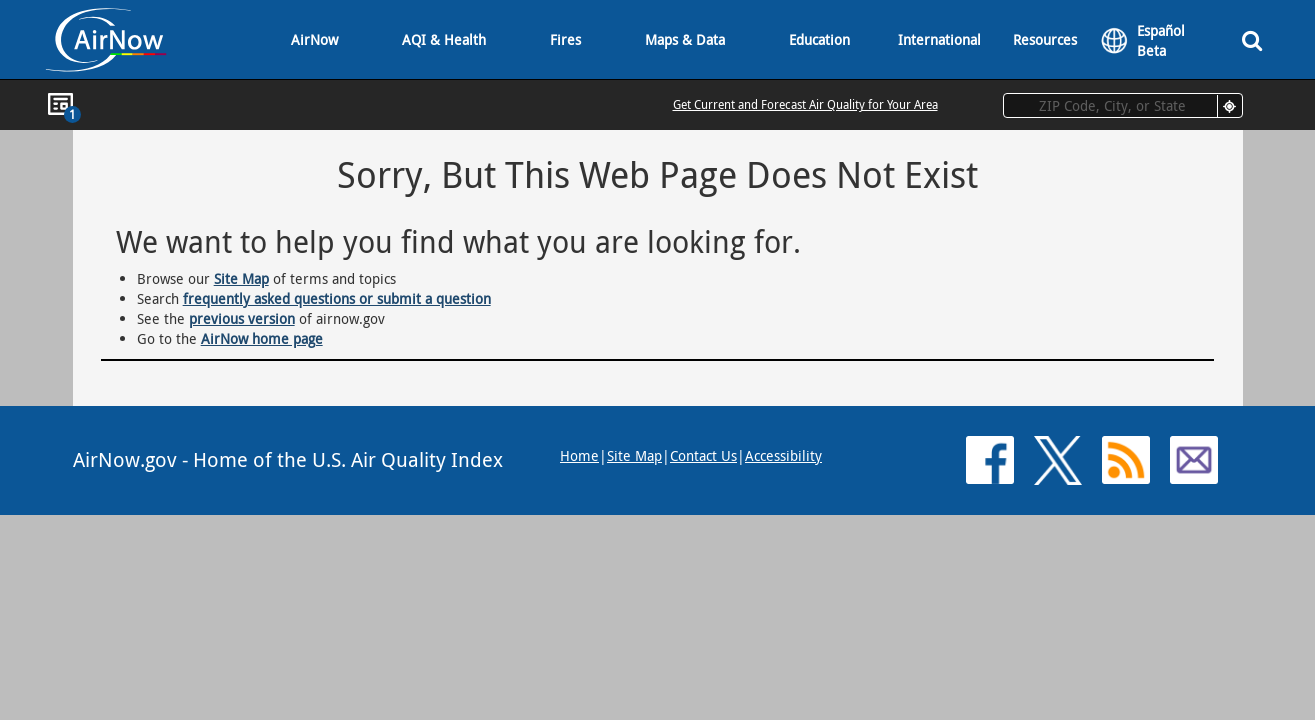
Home (579, 455)
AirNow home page (262, 338)
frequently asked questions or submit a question (337, 298)
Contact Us (703, 455)
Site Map (241, 278)
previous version (242, 318)
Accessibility (783, 455)
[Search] (1252, 39)
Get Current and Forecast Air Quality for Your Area (805, 104)
